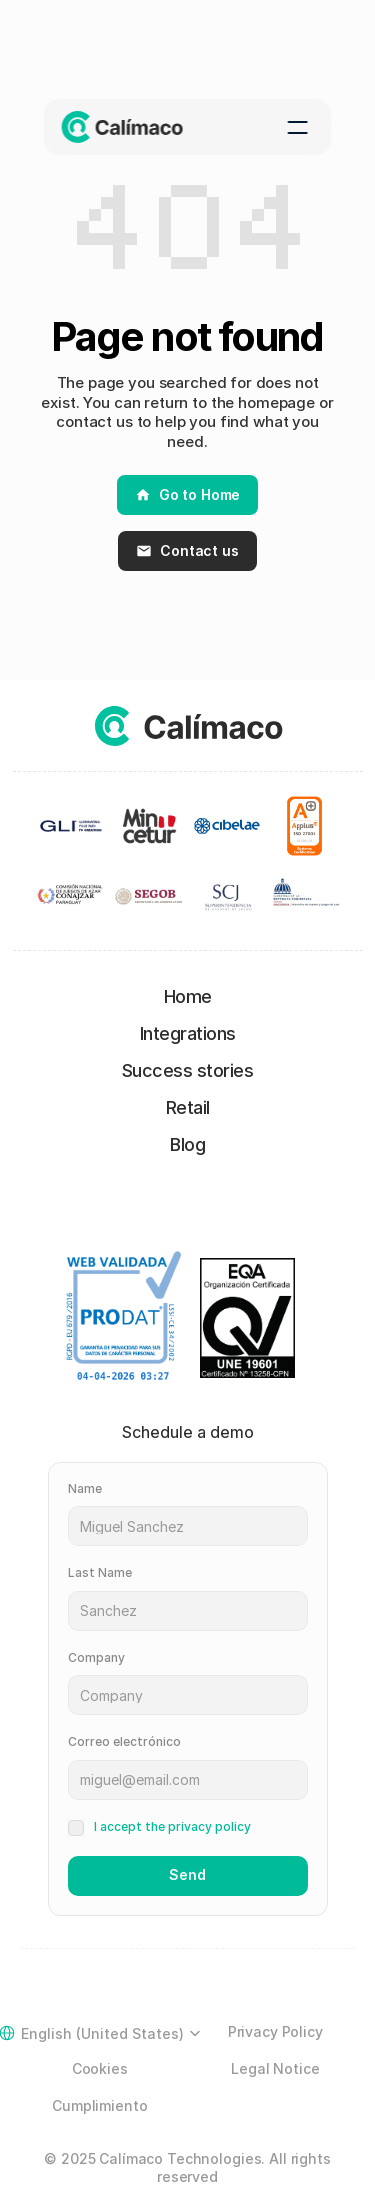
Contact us (187, 550)
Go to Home (188, 494)
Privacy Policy (275, 2031)
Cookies (100, 2068)
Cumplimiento (99, 2105)
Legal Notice (275, 2068)
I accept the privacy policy (172, 1826)
